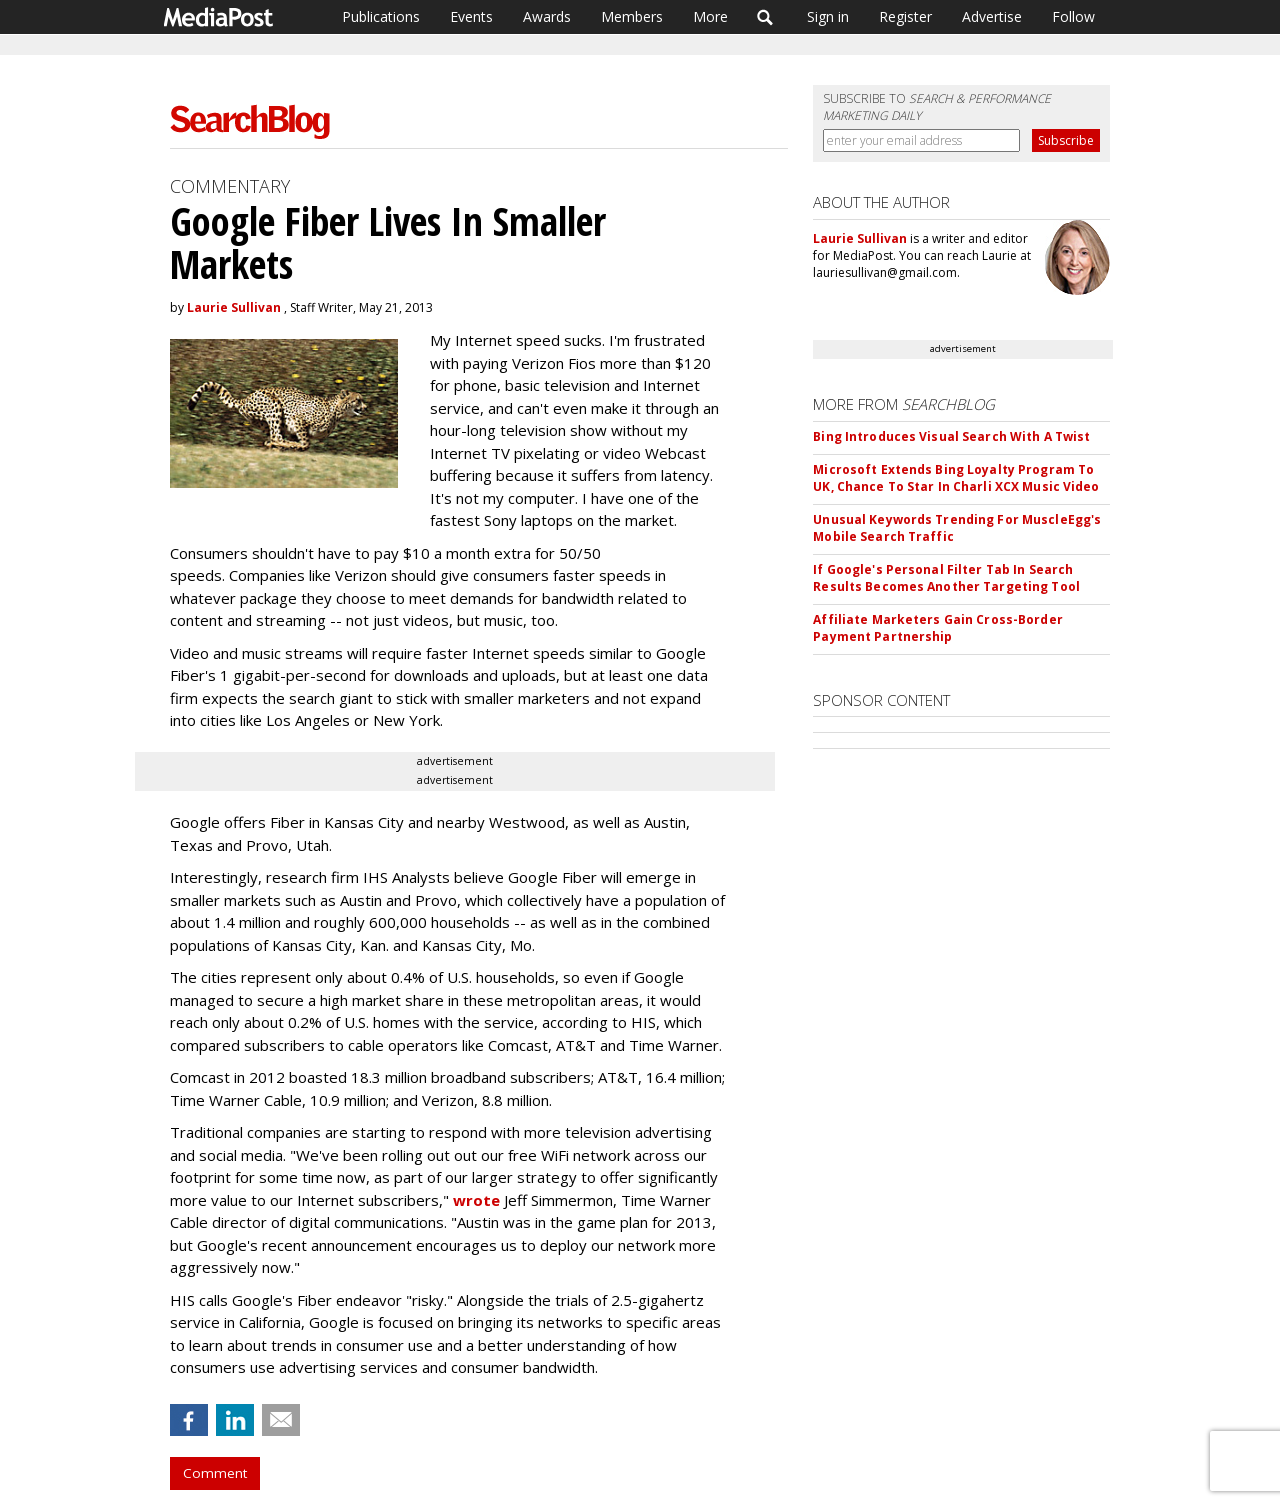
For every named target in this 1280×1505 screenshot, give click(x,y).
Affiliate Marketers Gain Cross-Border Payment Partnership (937, 628)
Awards (547, 16)
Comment (215, 1473)
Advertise (992, 16)
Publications (381, 16)
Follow (1073, 16)
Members (632, 16)
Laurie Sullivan (234, 307)
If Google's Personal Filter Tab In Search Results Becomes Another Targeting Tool (946, 578)
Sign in (828, 16)
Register (905, 16)
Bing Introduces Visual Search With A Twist (951, 436)
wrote (476, 1200)
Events (471, 16)
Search (765, 17)
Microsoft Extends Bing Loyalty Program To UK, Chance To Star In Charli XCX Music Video (956, 478)
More (710, 16)
